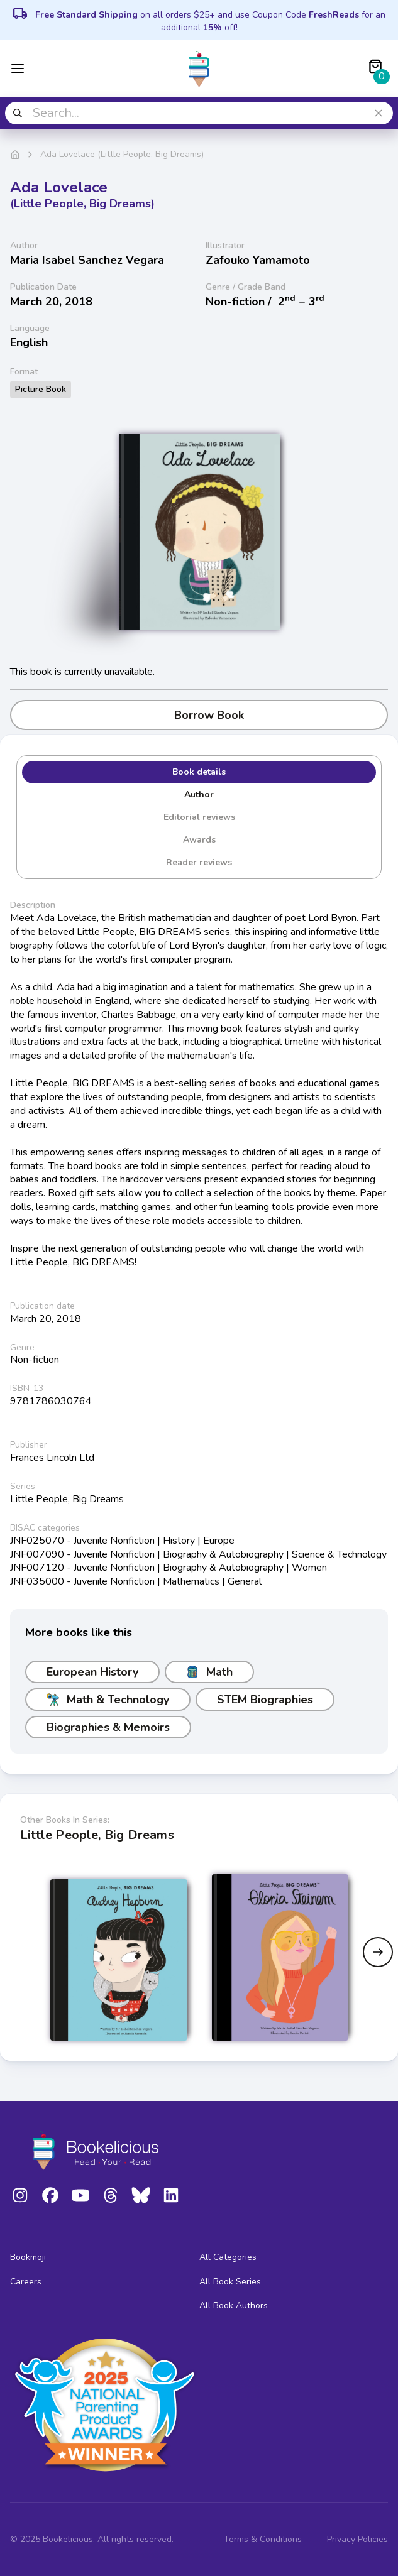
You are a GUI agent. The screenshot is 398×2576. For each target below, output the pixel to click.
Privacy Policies (357, 2539)
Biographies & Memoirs (108, 1727)
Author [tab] (199, 794)
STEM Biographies (265, 1699)
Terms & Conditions (263, 2539)
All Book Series (230, 2282)
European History (92, 1671)
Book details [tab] (199, 772)
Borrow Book (199, 715)
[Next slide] (378, 1952)
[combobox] (199, 113)
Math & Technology (108, 1699)
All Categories (228, 2257)
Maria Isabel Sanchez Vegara (87, 260)
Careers (25, 2282)
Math (209, 1671)
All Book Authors (233, 2305)
